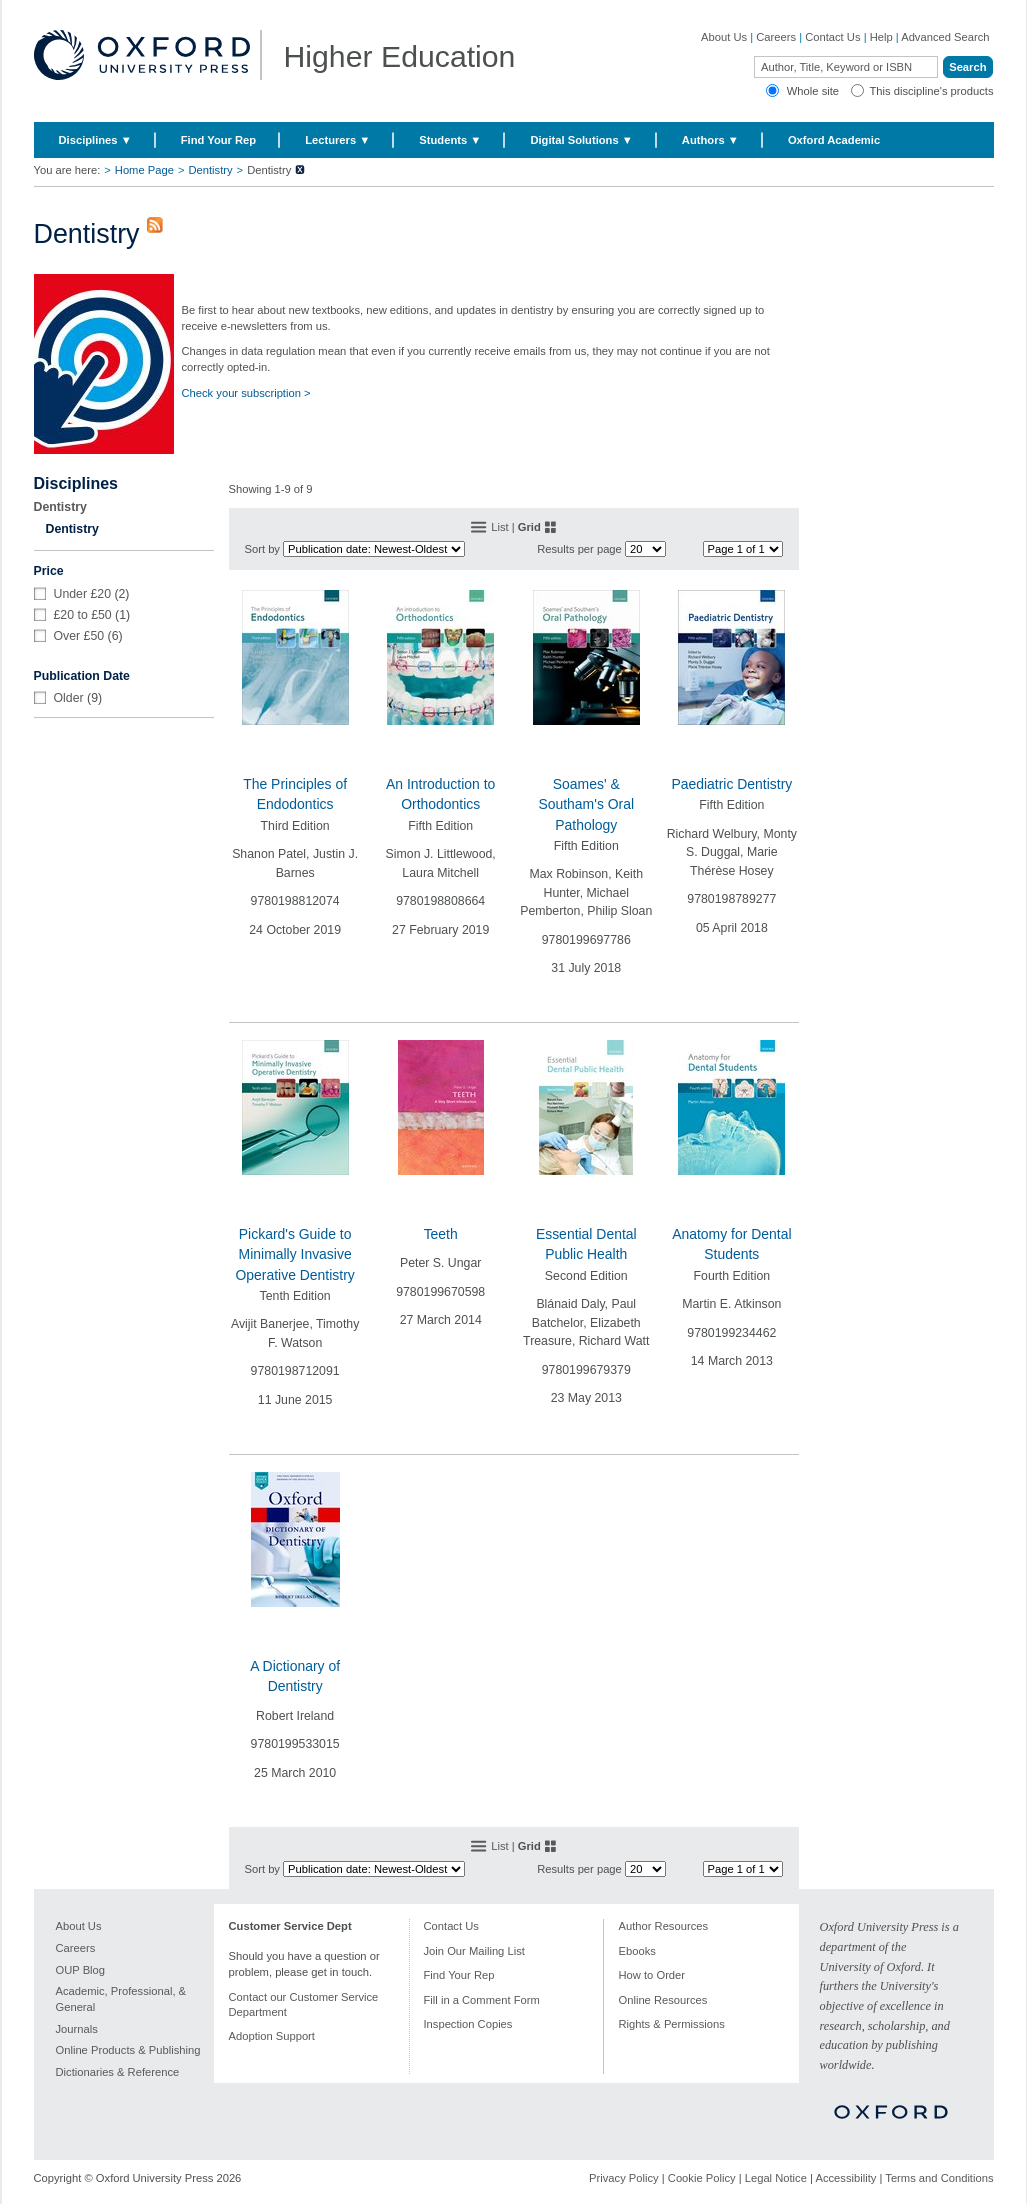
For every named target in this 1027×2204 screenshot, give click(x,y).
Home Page (144, 170)
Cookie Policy (702, 2178)
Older (69, 698)
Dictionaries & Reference (118, 2072)
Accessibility (845, 2178)
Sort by (262, 549)
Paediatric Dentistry (731, 784)
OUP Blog (81, 1970)
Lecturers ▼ (337, 140)
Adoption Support (272, 2036)
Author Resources (664, 1926)
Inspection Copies (468, 2024)
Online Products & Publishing (128, 2050)
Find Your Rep (218, 140)
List (499, 527)
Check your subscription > (246, 393)
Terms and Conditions (939, 2178)
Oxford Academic (834, 140)
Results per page (579, 549)
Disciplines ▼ (95, 140)
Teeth (441, 1234)
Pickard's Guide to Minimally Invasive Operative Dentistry (294, 1254)
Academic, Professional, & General (121, 1999)
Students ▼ (450, 140)
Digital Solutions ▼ (581, 140)
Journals (77, 2029)
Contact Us (832, 37)
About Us (724, 37)
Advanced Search (945, 37)
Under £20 (83, 594)
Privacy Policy (624, 2178)
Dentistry (210, 170)
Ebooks (637, 1951)
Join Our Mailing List (474, 1951)
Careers (776, 37)
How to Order (652, 1975)
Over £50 (79, 636)
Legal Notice (776, 2178)
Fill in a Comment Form (482, 2000)
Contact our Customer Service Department (304, 2004)
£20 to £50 (83, 615)
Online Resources (663, 2000)
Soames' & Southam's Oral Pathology (586, 804)
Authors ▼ (710, 140)
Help (881, 37)
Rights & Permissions (672, 2024)
